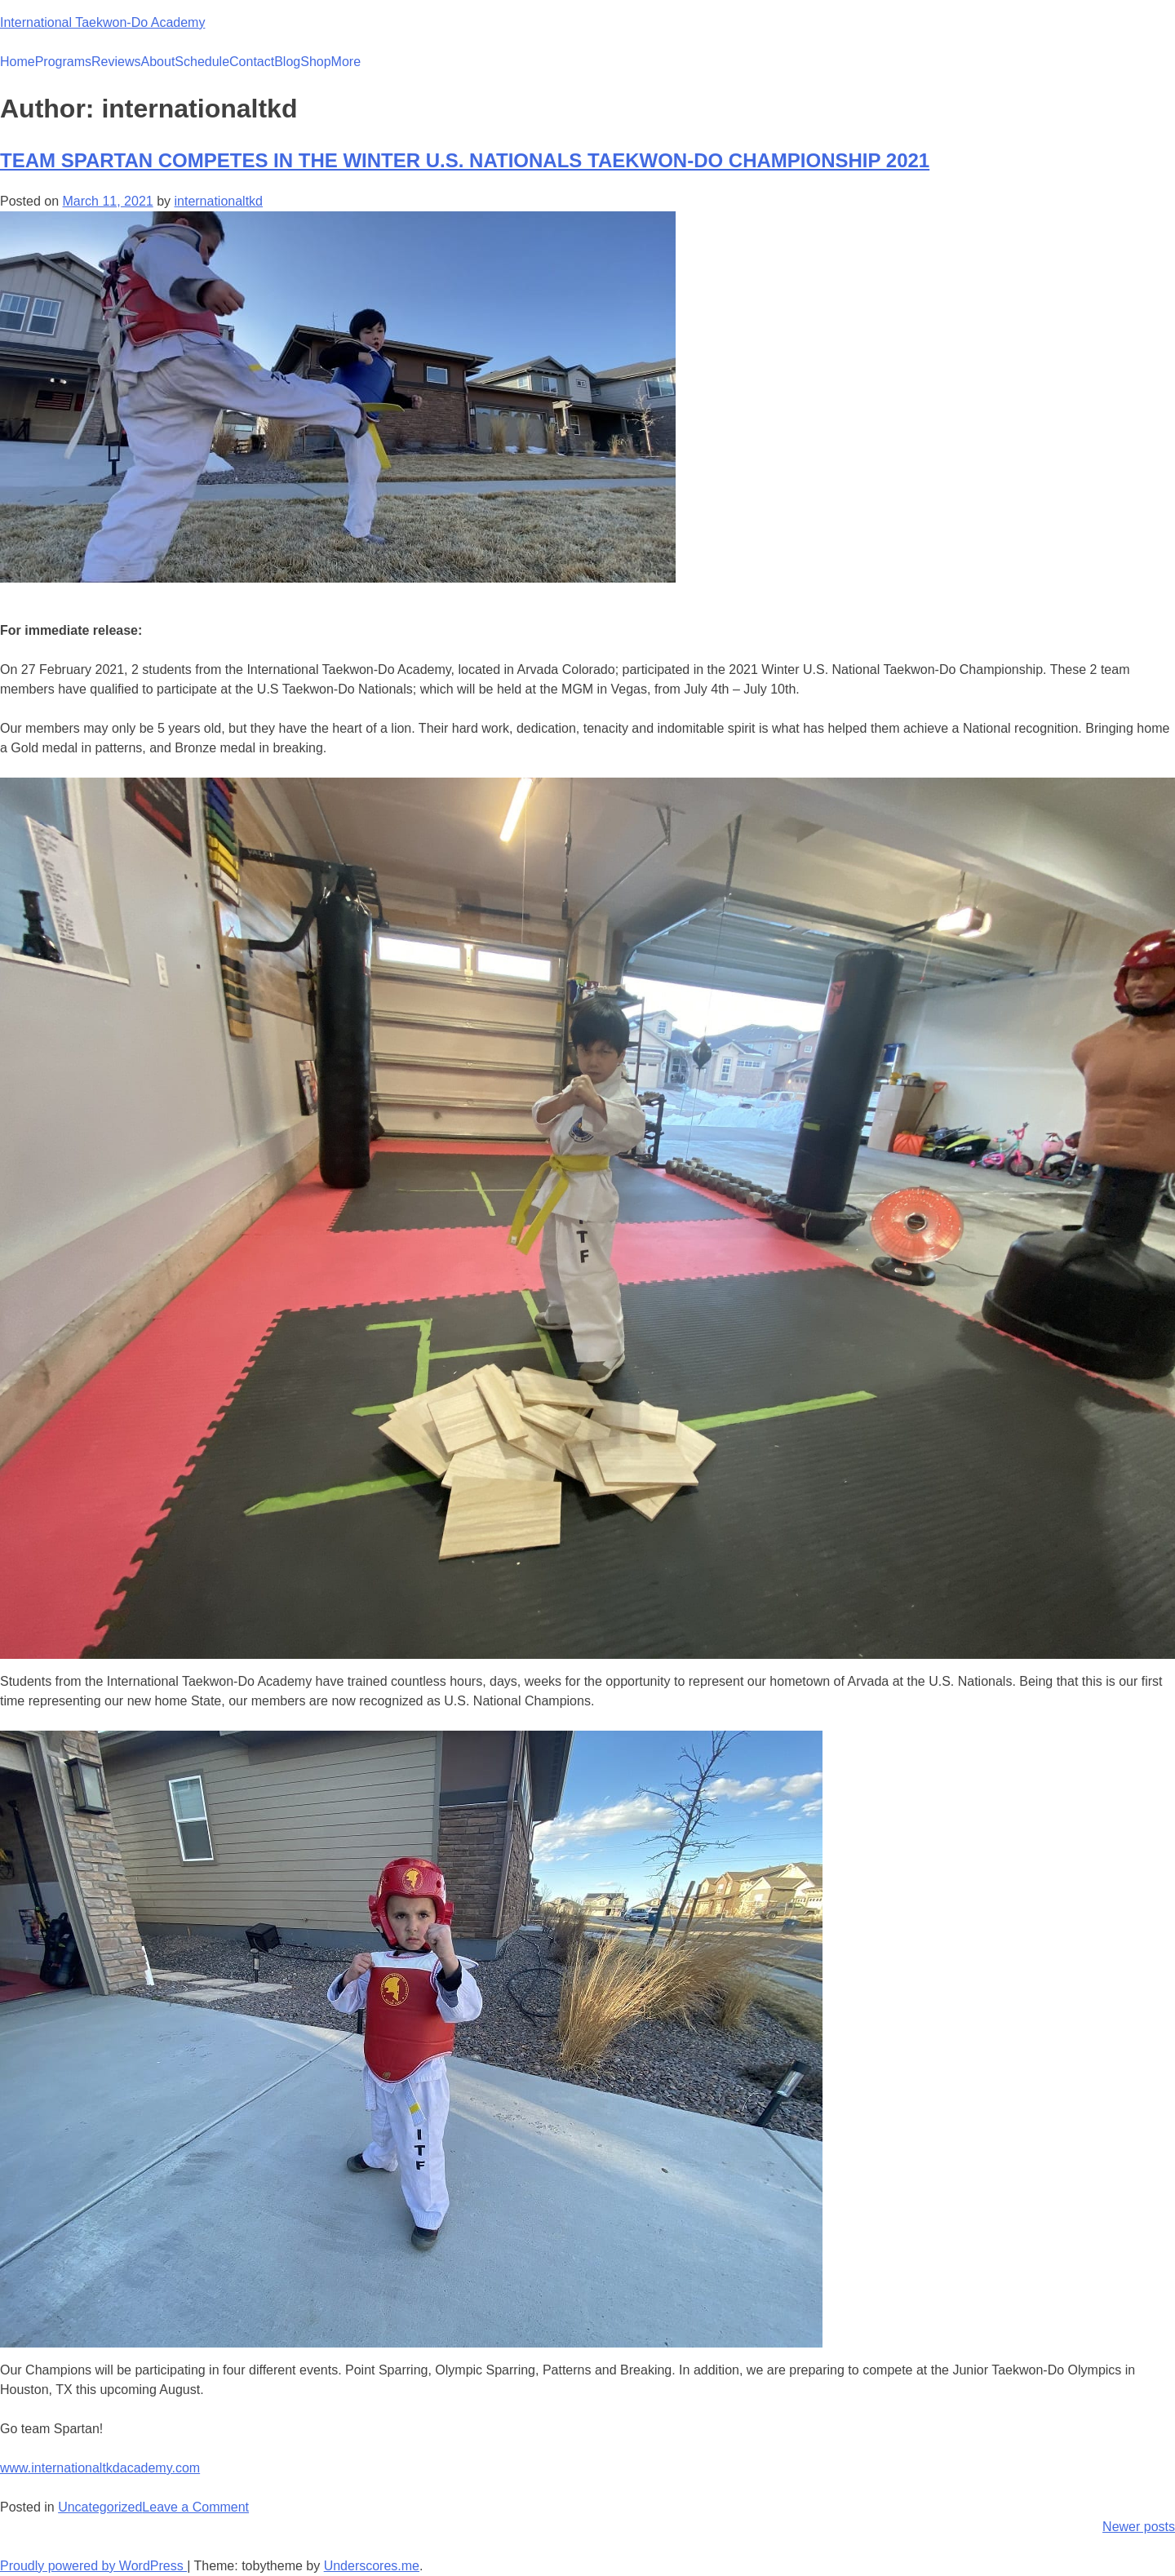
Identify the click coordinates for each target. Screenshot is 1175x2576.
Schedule (202, 62)
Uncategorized (100, 2507)
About (158, 62)
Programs (63, 62)
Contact (251, 62)
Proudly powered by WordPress (93, 2566)
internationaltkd (218, 201)
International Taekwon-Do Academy (102, 22)
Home (17, 62)
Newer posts (1138, 2527)
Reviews (115, 62)
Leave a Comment (195, 2507)
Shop (315, 62)
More (346, 62)
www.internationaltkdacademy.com (100, 2468)
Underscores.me (371, 2566)
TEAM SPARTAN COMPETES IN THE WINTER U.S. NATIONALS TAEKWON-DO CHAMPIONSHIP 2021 (464, 160)
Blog (287, 62)
